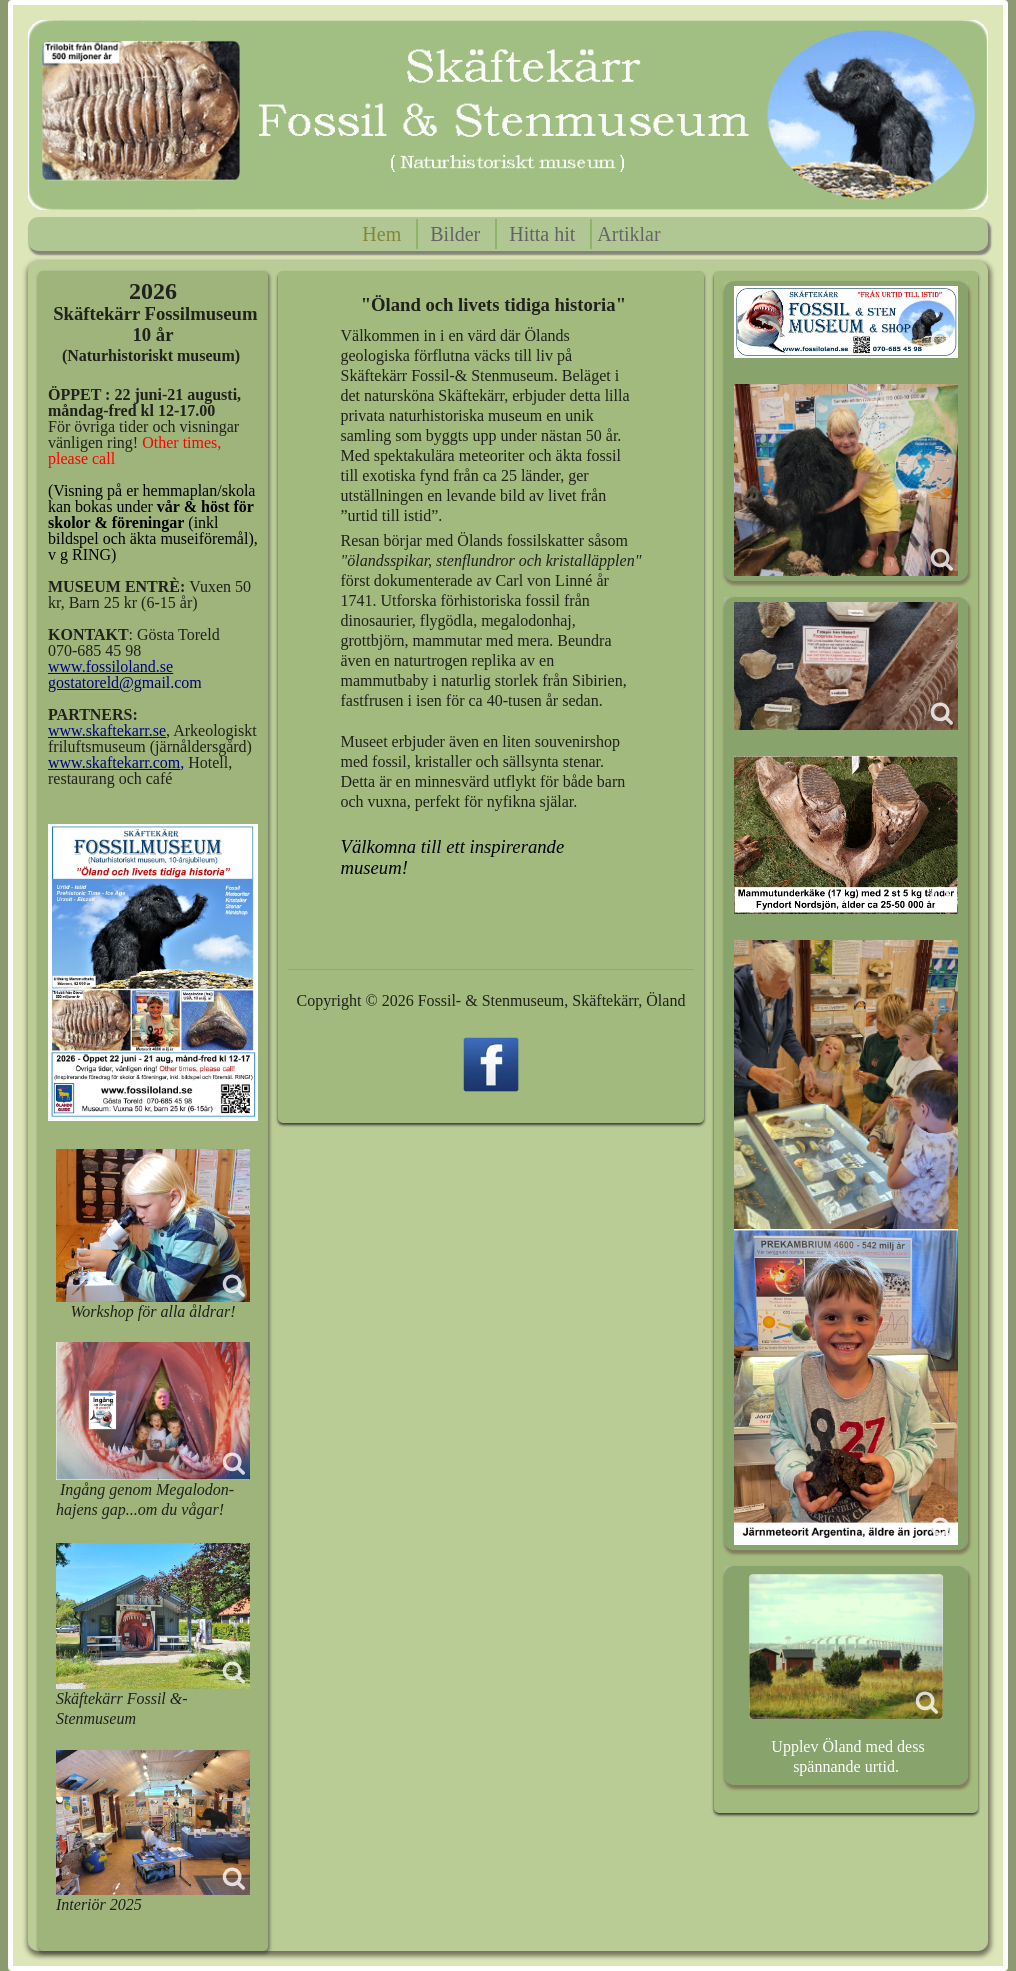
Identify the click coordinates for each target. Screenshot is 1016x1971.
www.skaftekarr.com (114, 762)
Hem (381, 234)
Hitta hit (542, 234)
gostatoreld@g (95, 682)
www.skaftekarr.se (107, 730)
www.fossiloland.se (110, 666)
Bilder (455, 234)
